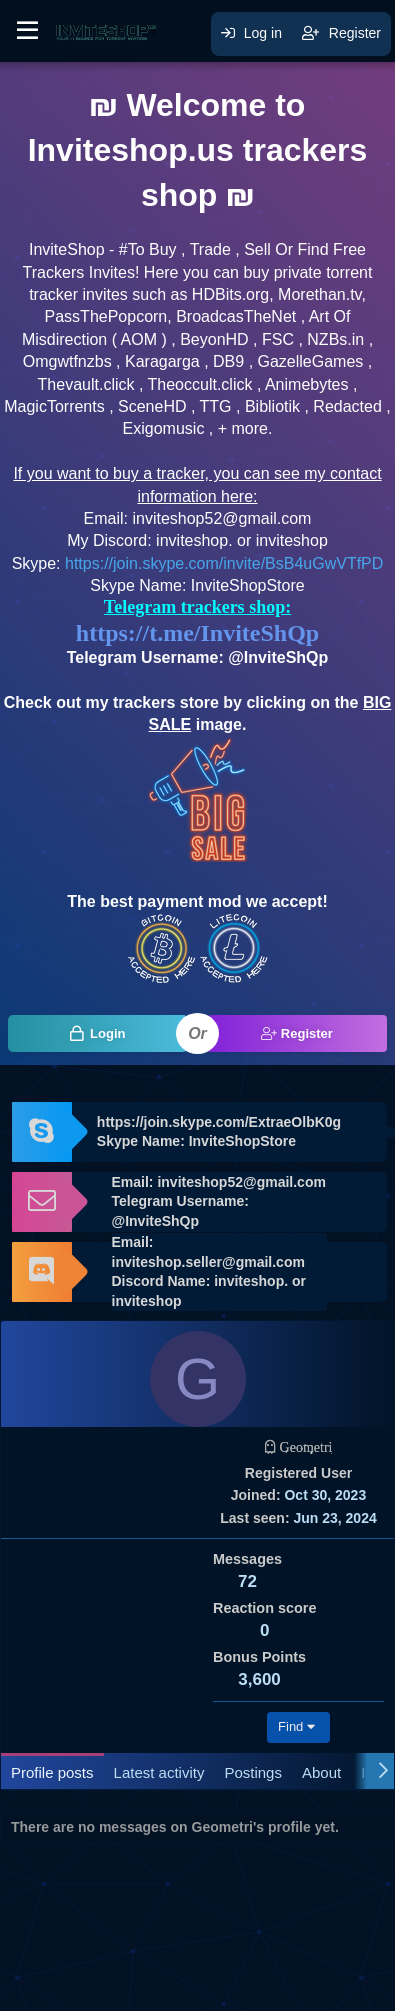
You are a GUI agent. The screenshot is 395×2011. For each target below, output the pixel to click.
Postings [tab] (253, 1772)
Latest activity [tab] (159, 1772)
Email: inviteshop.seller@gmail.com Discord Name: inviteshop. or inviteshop (209, 1271)
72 (247, 1581)
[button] (27, 31)
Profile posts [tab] (52, 1772)
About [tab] (321, 1772)
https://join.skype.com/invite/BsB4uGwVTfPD (224, 563)
